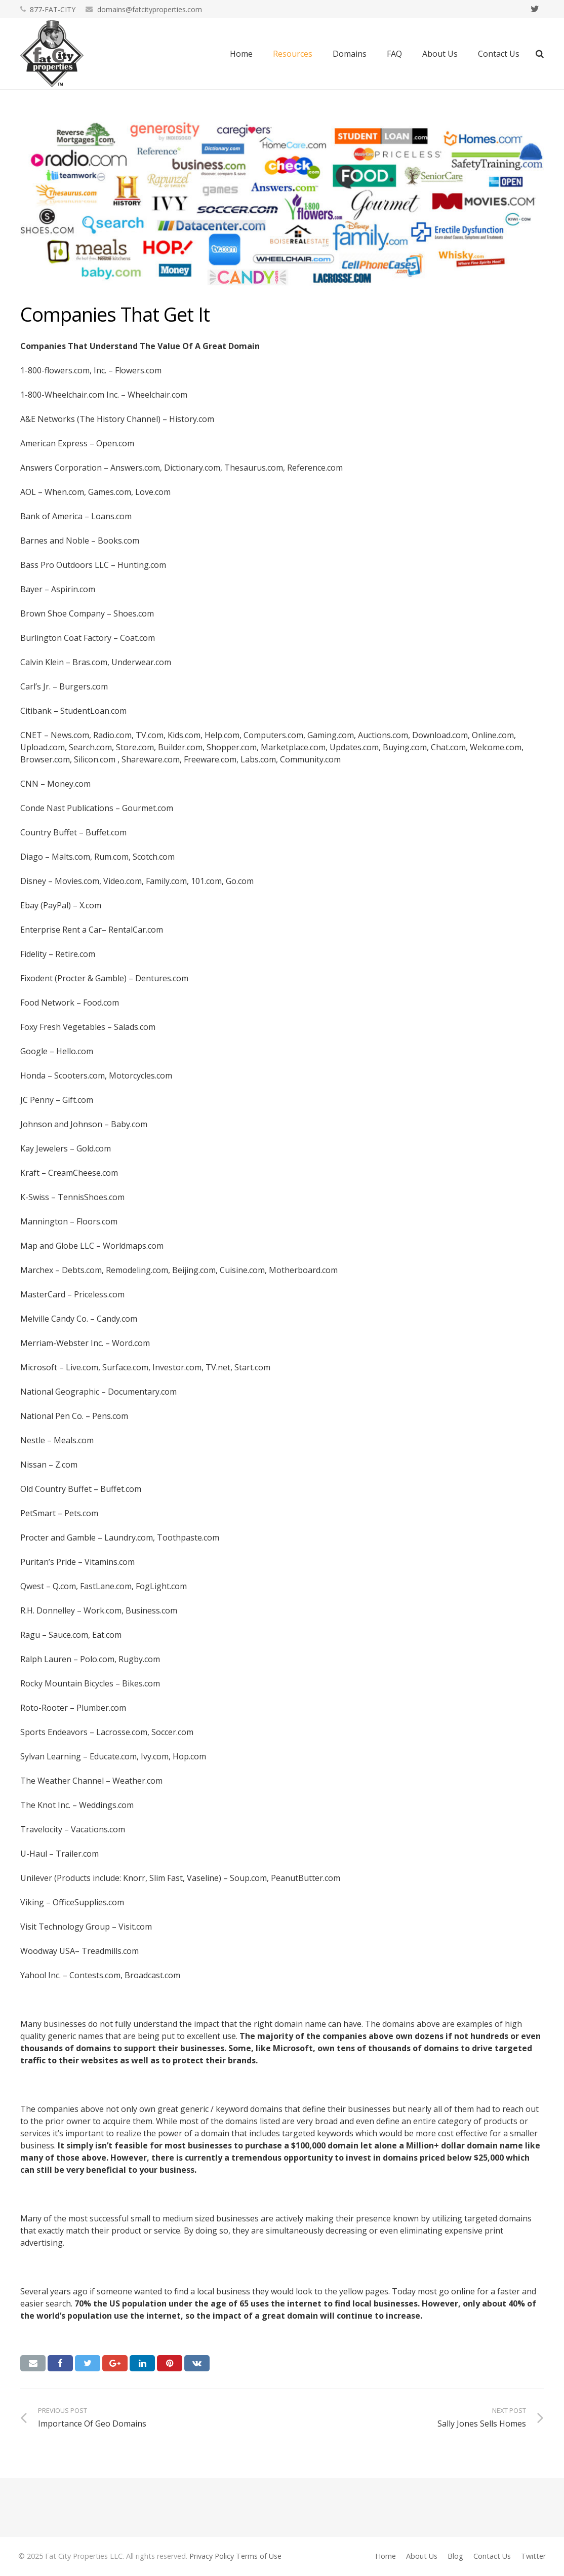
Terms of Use (258, 2556)
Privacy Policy (211, 2556)
